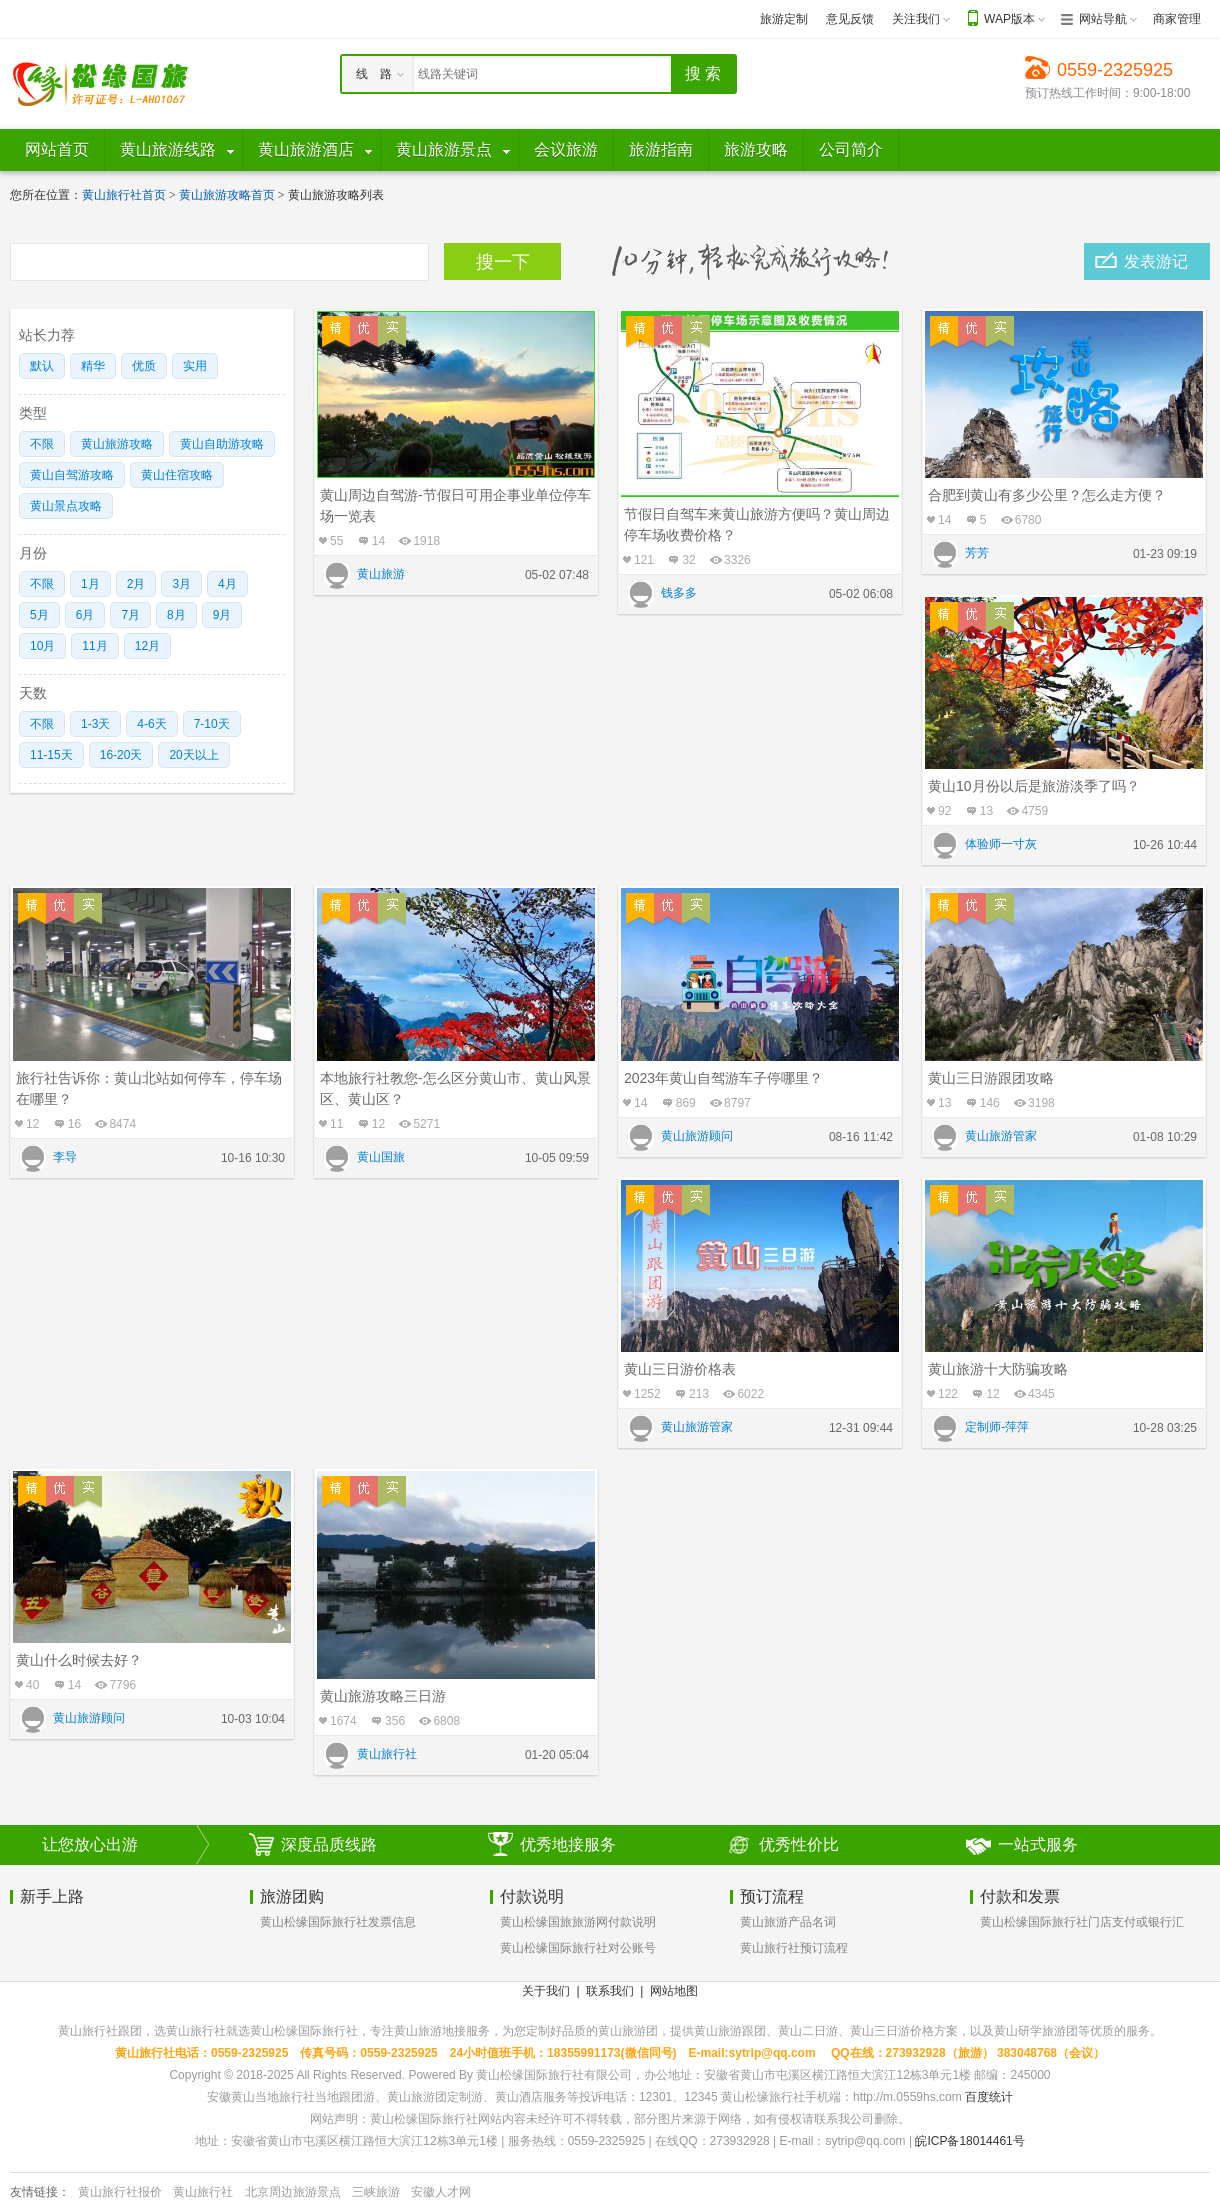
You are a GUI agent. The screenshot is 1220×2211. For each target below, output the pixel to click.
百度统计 (989, 2097)
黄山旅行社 (203, 2192)
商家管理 (1177, 19)
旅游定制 (784, 19)
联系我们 (610, 1991)
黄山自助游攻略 (222, 444)
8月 (176, 615)
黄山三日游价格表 (680, 1369)
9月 (222, 615)
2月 (136, 584)
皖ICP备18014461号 (969, 2141)
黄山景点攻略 (66, 506)
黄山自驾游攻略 (72, 475)
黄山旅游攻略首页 (227, 195)
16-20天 (121, 755)
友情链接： (40, 2192)
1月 (90, 584)
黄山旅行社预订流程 (794, 1948)
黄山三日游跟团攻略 (991, 1078)
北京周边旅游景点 (293, 2192)
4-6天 (151, 724)
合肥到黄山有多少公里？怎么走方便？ (1047, 495)
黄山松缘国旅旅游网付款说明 (578, 1922)
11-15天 (51, 755)
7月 (130, 615)
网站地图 (674, 1991)
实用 (195, 366)
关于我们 (546, 1991)
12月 (147, 646)
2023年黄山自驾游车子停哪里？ (723, 1078)
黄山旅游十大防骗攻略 (998, 1369)
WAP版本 (1009, 19)
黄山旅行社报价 (120, 2192)
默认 (42, 366)
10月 (42, 646)
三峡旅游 (376, 2192)
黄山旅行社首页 (124, 195)
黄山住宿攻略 (177, 475)
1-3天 (95, 724)
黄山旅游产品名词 (788, 1922)
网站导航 (1103, 19)
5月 (39, 615)
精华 (93, 366)
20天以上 (193, 755)
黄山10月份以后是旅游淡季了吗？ (1034, 786)
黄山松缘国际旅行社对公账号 (578, 1948)
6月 (85, 615)
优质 (144, 366)
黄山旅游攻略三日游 (383, 1696)
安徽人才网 (441, 2192)
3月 (181, 584)
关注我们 (916, 19)
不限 (42, 444)
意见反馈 (850, 19)
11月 (94, 646)
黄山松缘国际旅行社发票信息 (338, 1922)
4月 (227, 584)
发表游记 (1156, 261)
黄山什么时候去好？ (79, 1660)
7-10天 (212, 724)
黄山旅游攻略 (117, 444)
